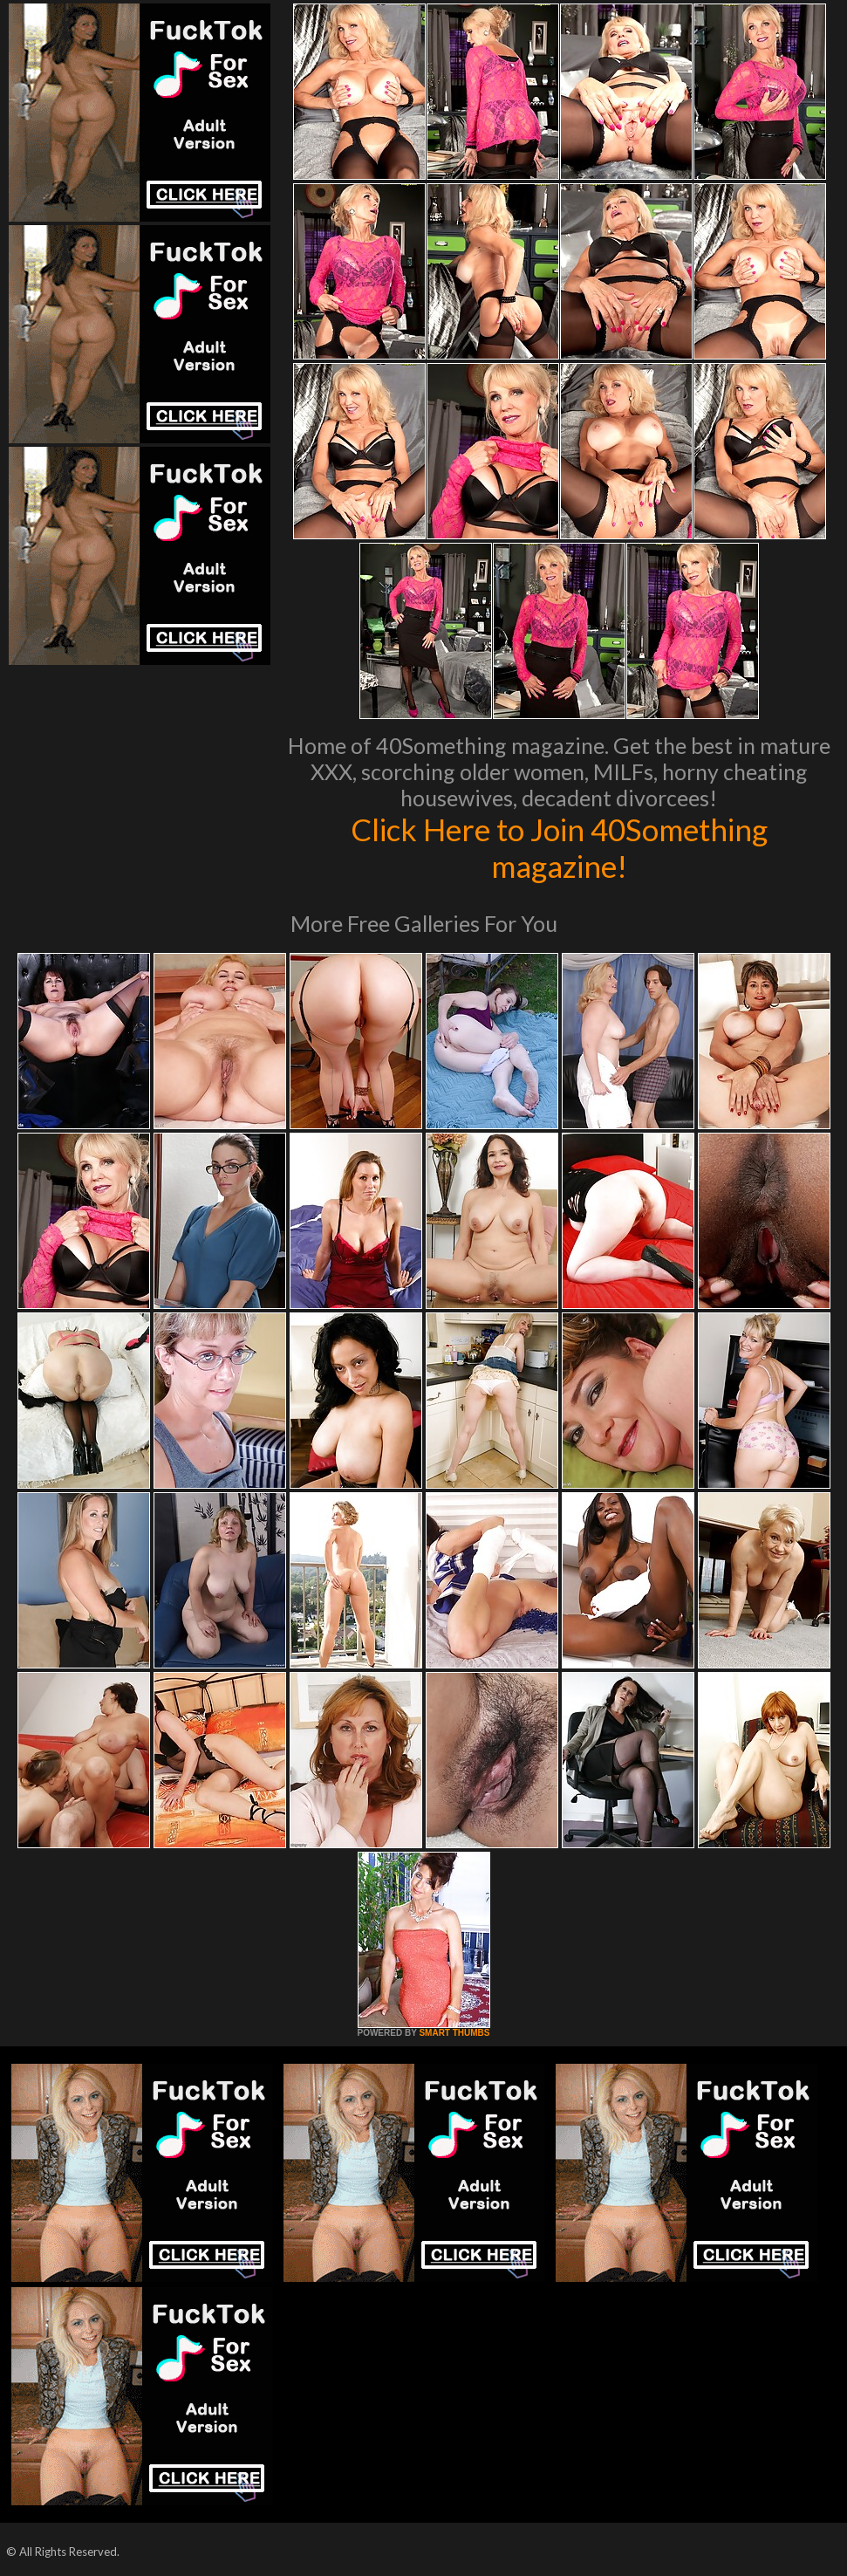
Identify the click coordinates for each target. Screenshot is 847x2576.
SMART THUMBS (454, 2033)
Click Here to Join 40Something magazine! (559, 847)
